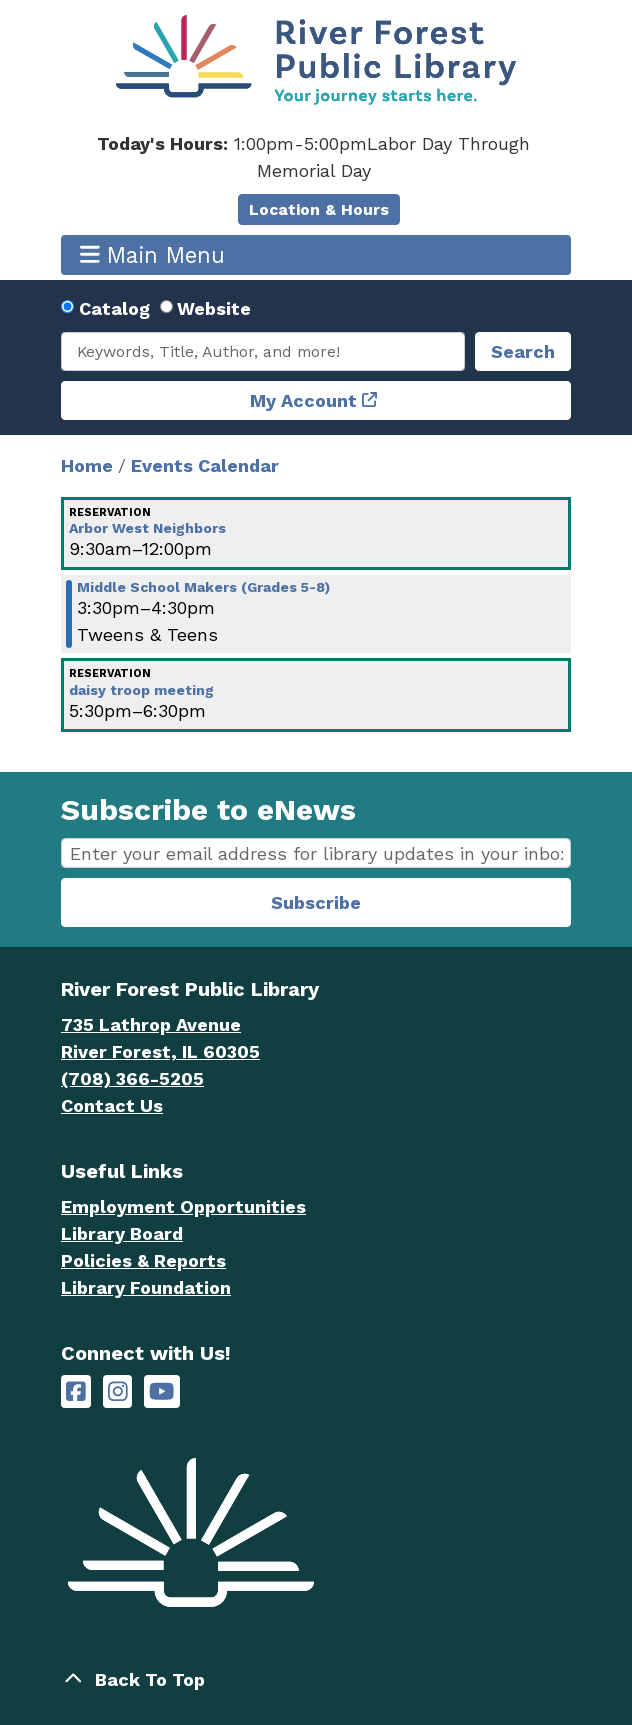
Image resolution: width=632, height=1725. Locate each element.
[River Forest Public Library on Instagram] (118, 1391)
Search (523, 351)
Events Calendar (205, 465)
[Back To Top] (316, 1679)
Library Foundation (146, 1287)
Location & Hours (319, 209)
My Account (303, 400)
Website (214, 308)
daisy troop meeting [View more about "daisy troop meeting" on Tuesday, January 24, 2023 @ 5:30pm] (141, 690)
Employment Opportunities (183, 1206)
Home (87, 465)
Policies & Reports (143, 1260)
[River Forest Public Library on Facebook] (76, 1391)
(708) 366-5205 (132, 1078)
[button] (313, 157)
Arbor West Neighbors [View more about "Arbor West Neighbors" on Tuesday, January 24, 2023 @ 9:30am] (147, 528)
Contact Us (112, 1105)
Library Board (122, 1233)
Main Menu (153, 254)
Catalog (114, 308)
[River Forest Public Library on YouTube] (161, 1391)
